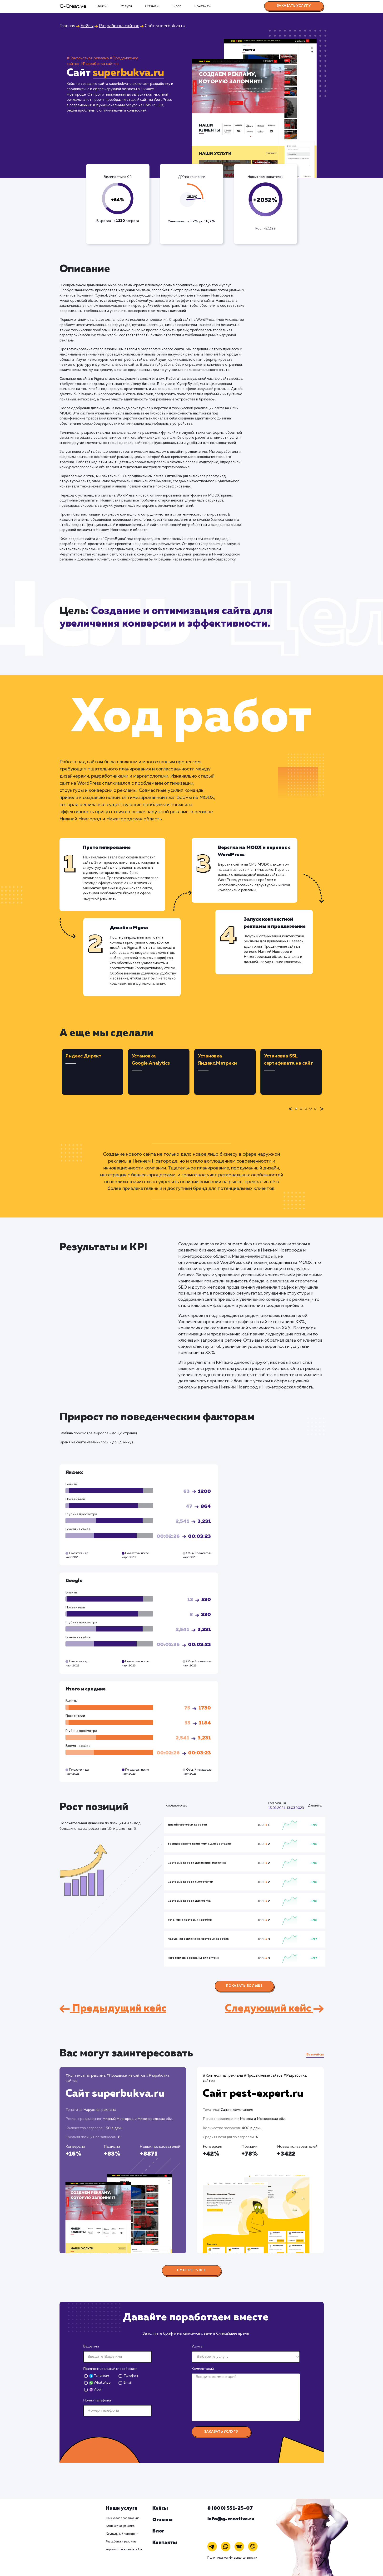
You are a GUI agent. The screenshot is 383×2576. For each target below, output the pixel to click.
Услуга (197, 2346)
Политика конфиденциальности (232, 2557)
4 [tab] (311, 1112)
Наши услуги (121, 2508)
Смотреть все (191, 2270)
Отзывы (152, 6)
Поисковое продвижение (122, 2518)
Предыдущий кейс (113, 2008)
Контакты (202, 6)
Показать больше (244, 1985)
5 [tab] (316, 1112)
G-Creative (73, 6)
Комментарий (203, 2369)
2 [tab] (302, 1112)
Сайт (115, 2094)
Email (128, 2382)
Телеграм (99, 2376)
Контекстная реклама (120, 2526)
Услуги (126, 6)
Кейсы (102, 6)
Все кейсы (315, 2054)
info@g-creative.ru (230, 2519)
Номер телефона (97, 2400)
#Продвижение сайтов (125, 2075)
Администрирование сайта (124, 2549)
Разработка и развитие (121, 2541)
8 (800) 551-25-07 (230, 2508)
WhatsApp (100, 2383)
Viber (95, 2390)
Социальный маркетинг (122, 2533)
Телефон (131, 2375)
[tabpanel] (93, 1072)
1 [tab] (297, 1112)
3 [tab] (307, 1112)
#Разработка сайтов (99, 64)
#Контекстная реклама (88, 58)
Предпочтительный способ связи (110, 2369)
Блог (177, 6)
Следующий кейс (274, 2008)
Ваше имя (91, 2346)
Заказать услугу (294, 5)
